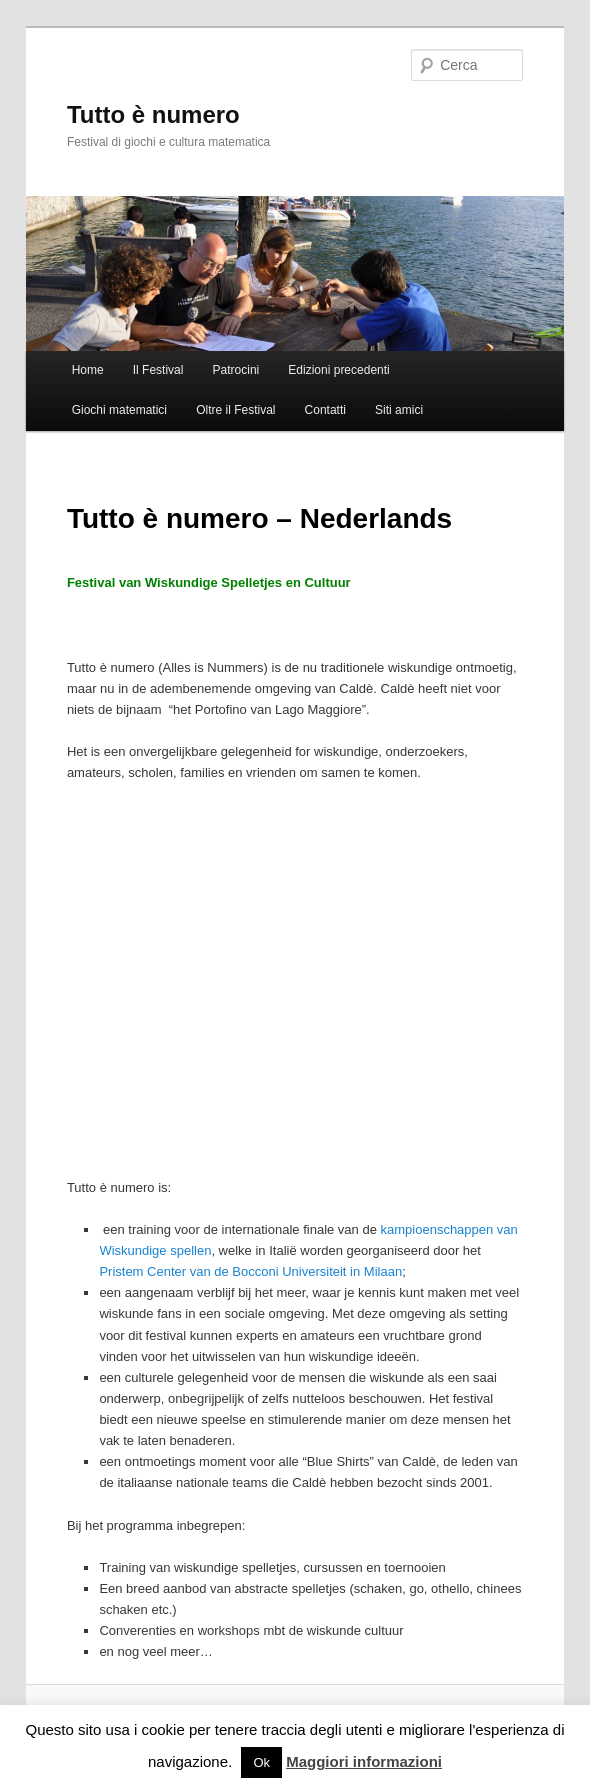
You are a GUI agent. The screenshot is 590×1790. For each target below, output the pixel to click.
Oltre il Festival (235, 410)
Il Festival (158, 370)
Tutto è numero (153, 114)
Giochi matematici (119, 410)
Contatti (325, 410)
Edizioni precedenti (338, 370)
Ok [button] (261, 1762)
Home (88, 370)
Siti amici (399, 410)
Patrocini (236, 370)
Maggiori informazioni (364, 1761)
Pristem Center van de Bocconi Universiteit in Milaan (250, 1271)
